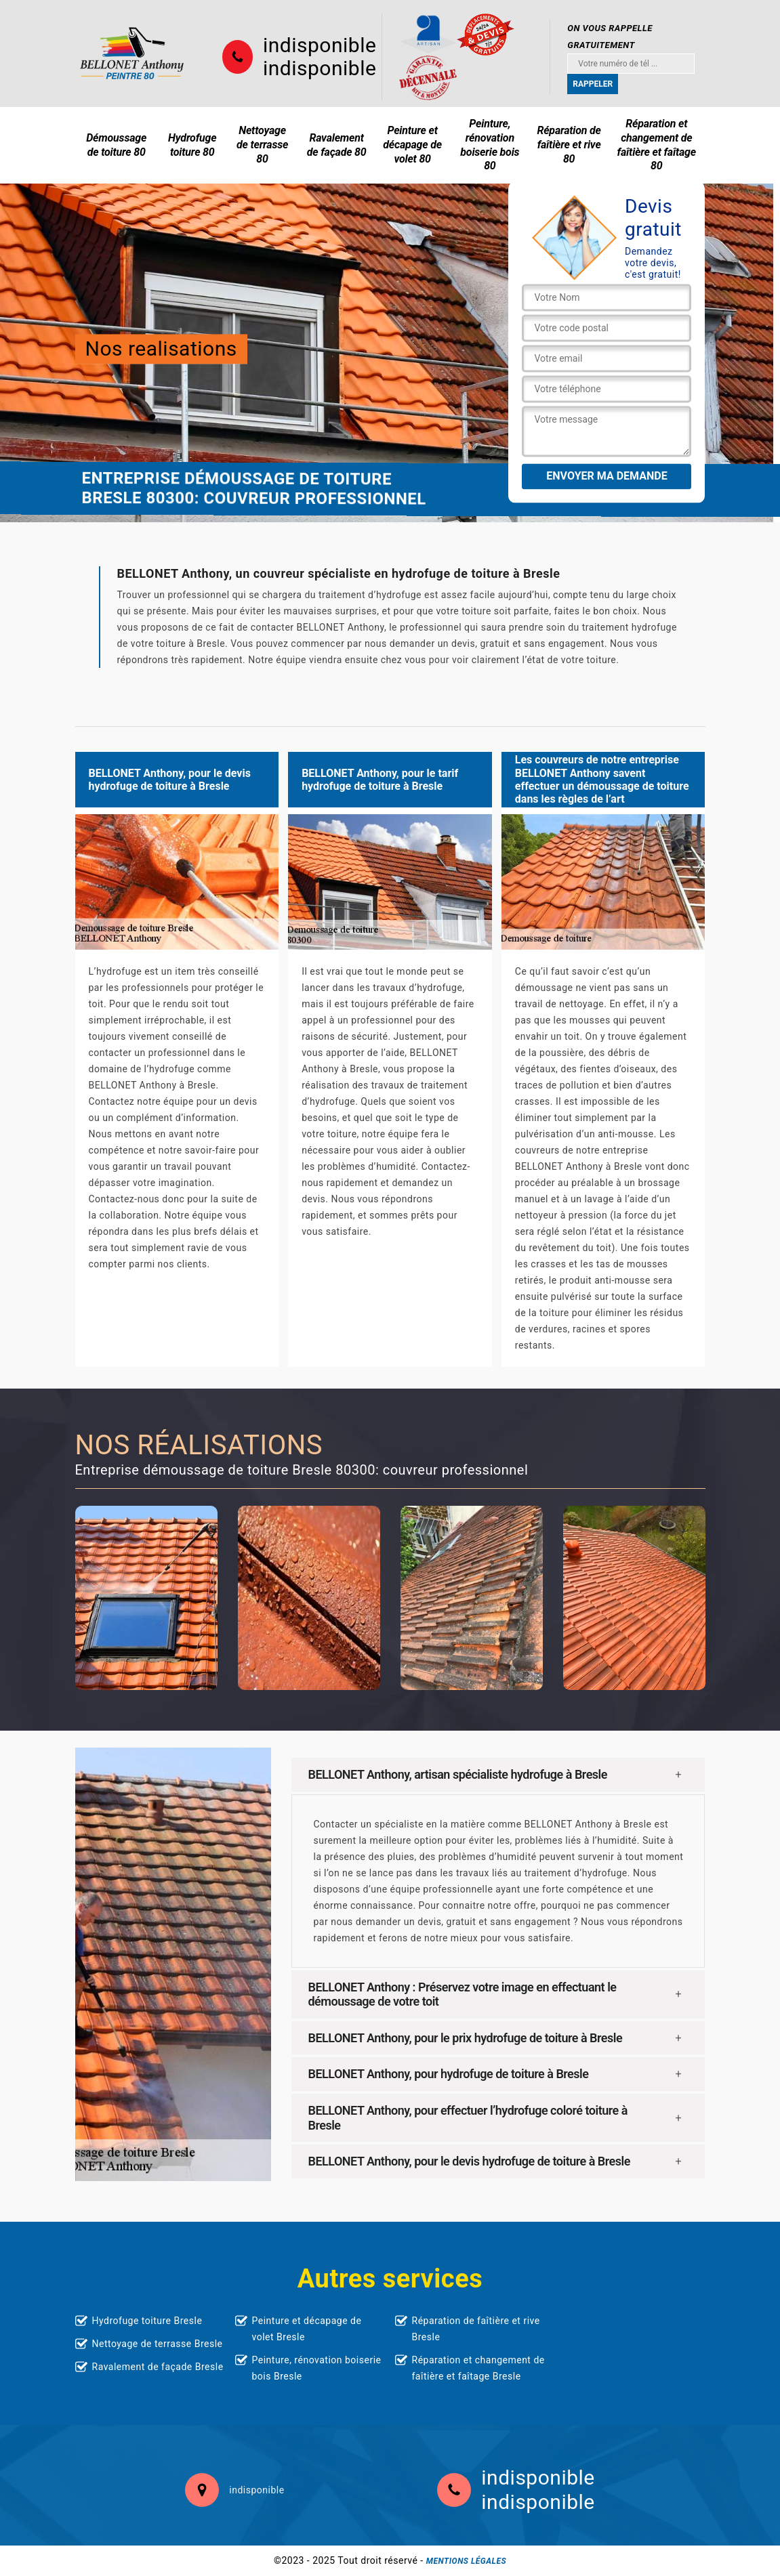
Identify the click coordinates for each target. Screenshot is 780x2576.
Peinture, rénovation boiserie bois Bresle (317, 2368)
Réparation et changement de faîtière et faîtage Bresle (478, 2368)
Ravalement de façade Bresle (158, 2366)
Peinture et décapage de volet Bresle (307, 2328)
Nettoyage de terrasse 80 (262, 144)
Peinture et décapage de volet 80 (412, 144)
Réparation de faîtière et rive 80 (568, 144)
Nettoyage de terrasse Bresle (157, 2343)
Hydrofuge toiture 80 (192, 145)
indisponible (319, 45)
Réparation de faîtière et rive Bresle (476, 2328)
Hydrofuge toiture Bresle (147, 2320)
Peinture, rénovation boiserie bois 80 (489, 144)
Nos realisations (161, 348)
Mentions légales (466, 2561)
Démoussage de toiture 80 (116, 145)
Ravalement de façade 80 (337, 145)
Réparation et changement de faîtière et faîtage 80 (656, 144)
